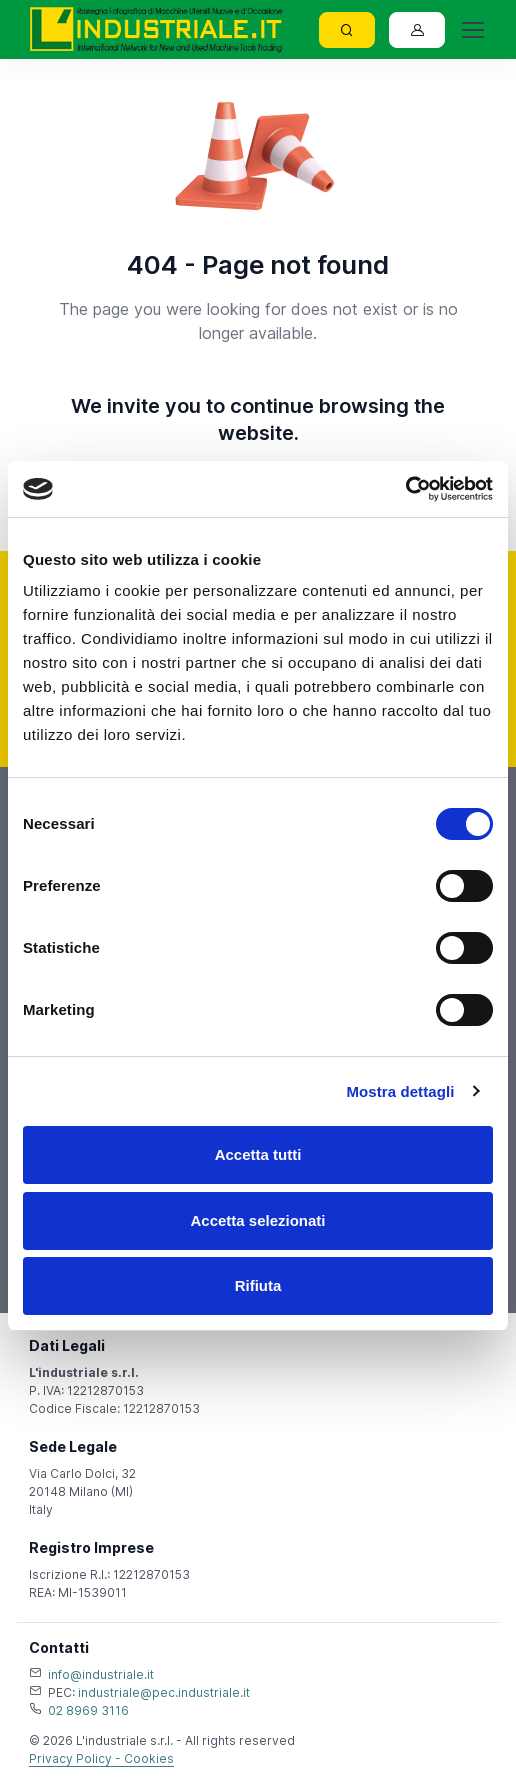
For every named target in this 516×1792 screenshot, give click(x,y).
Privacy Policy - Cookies (101, 1758)
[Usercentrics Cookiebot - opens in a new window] (405, 489)
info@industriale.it (101, 1674)
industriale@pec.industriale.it (164, 1692)
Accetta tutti (258, 1154)
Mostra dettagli (400, 1091)
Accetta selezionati (257, 1220)
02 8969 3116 (88, 1710)
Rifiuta (258, 1285)
